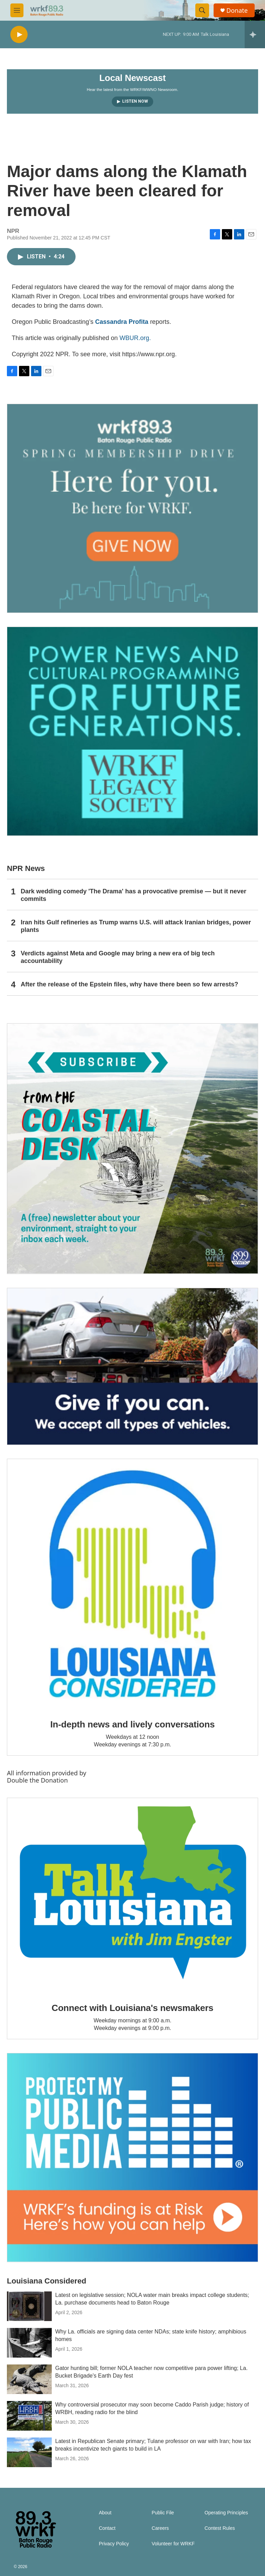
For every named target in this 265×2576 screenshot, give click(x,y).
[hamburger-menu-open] (16, 10)
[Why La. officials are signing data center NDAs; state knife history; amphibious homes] (29, 2343)
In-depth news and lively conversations (132, 1724)
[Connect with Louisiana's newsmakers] (132, 1895)
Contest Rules (220, 2528)
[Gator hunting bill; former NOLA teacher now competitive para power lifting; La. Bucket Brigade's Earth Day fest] (29, 2379)
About (105, 2512)
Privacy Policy (114, 2543)
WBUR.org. (135, 338)
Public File (163, 2512)
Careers (160, 2528)
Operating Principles (226, 2512)
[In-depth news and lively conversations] (132, 1584)
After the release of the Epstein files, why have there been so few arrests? (129, 984)
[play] (18, 35)
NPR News (26, 868)
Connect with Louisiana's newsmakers (133, 2008)
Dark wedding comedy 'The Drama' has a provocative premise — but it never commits (133, 895)
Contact (107, 2528)
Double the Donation (37, 1780)
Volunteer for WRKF (173, 2543)
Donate (237, 10)
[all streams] (255, 34)
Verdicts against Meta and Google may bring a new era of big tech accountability (118, 957)
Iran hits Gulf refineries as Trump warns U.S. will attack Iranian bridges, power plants (136, 926)
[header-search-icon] (202, 10)
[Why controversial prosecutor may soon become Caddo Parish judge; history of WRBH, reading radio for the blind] (29, 2416)
